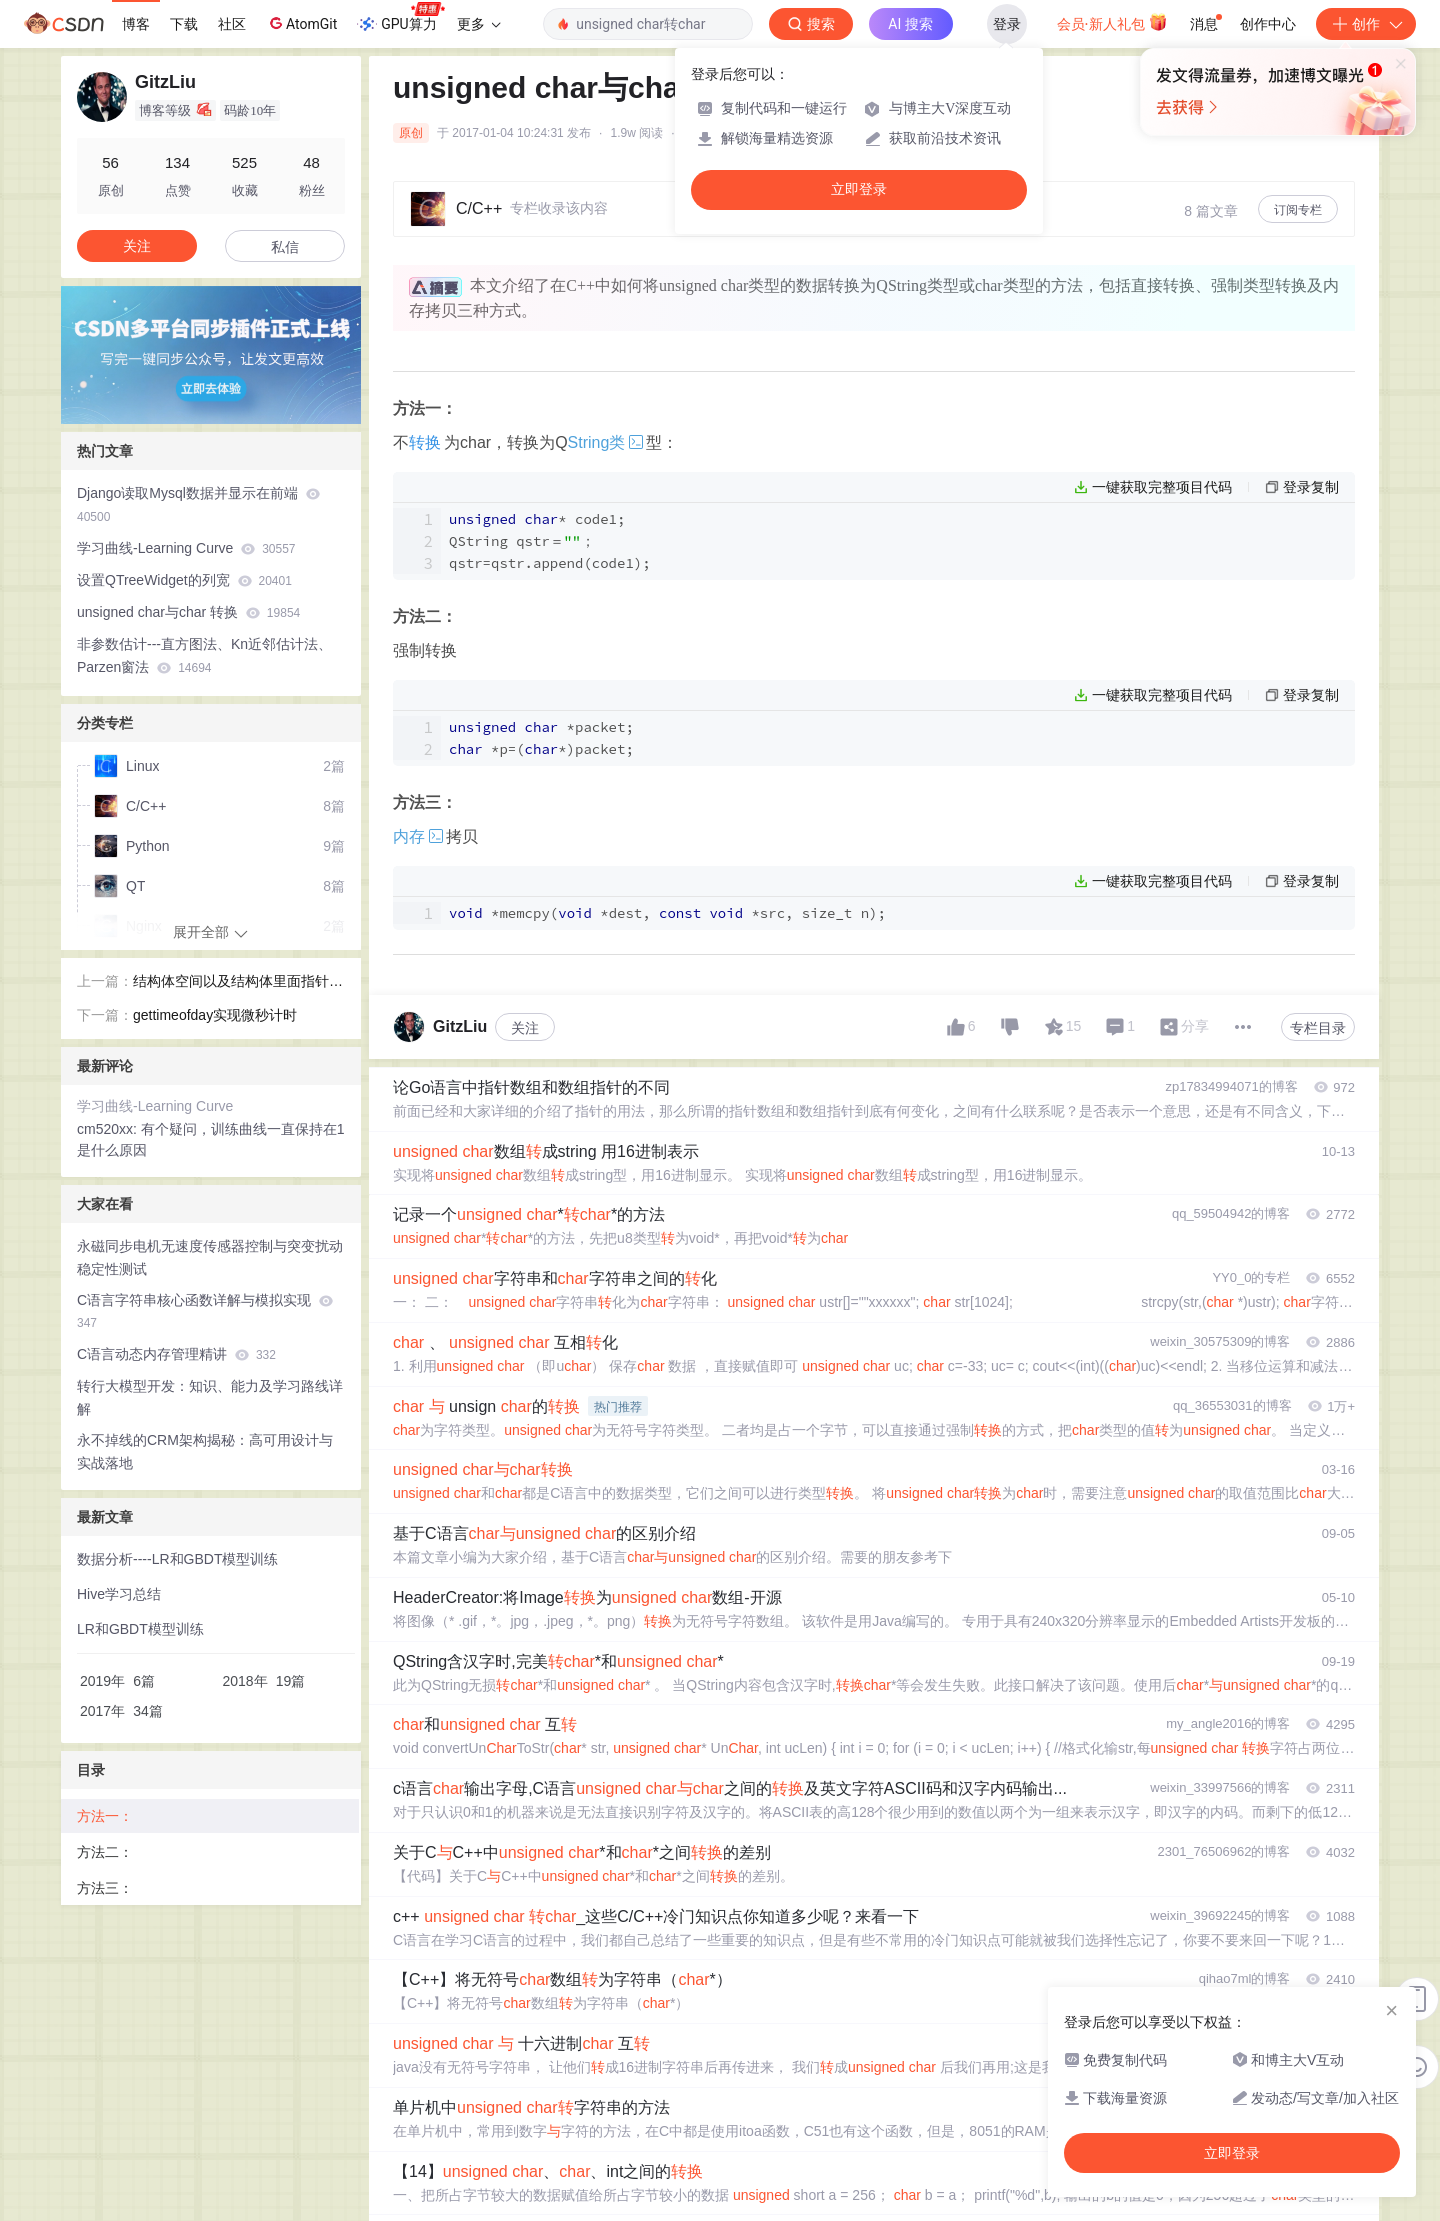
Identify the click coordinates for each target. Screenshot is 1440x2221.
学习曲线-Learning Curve (186, 548)
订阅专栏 (1298, 210)
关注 (525, 1028)
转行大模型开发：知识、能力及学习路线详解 (210, 1397)
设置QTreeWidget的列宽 (184, 580)
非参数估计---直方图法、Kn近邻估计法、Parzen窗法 (204, 655)
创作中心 (1268, 24)
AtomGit (301, 23)
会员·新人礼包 (1112, 22)
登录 (1007, 24)
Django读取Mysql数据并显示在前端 (198, 504)
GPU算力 (400, 18)
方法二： (105, 1852)
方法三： (105, 1888)
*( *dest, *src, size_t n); (667, 913)
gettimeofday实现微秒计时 (215, 1015)
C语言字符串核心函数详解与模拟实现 (205, 1311)
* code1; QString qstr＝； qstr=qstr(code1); (550, 541)
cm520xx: (109, 1129)
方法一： (105, 1816)
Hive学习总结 (119, 1594)
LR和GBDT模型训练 (140, 1629)
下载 (184, 24)
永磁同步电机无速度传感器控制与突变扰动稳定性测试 (210, 1257)
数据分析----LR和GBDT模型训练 (177, 1559)
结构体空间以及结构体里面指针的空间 (238, 983)
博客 (136, 24)
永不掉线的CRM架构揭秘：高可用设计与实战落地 (205, 1451)
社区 (232, 24)
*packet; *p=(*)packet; (541, 738)
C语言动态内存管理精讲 (176, 1354)
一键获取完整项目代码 (1162, 487)
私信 (285, 247)
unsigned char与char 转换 (188, 612)
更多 (479, 24)
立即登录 (859, 189)
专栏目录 (1318, 1028)
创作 (1366, 24)
